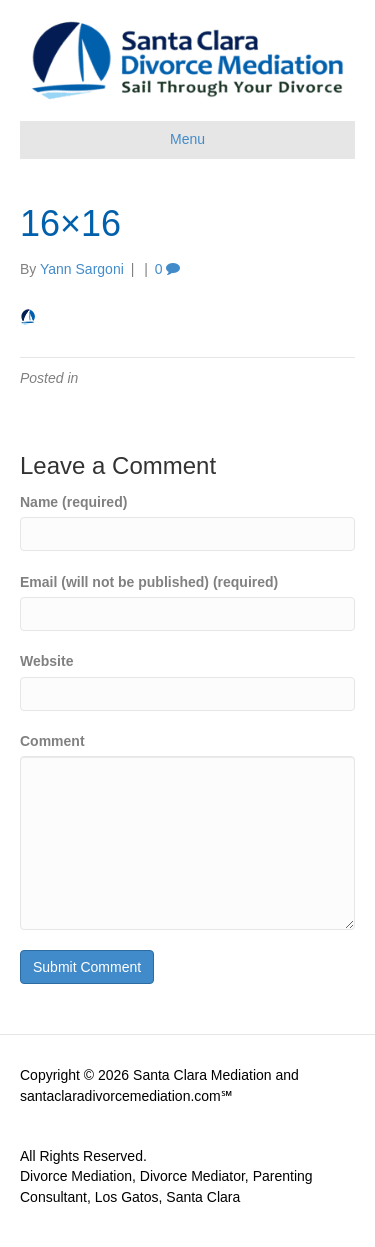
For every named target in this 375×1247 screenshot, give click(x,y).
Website (46, 661)
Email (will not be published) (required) (149, 582)
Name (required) (73, 502)
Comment (52, 741)
